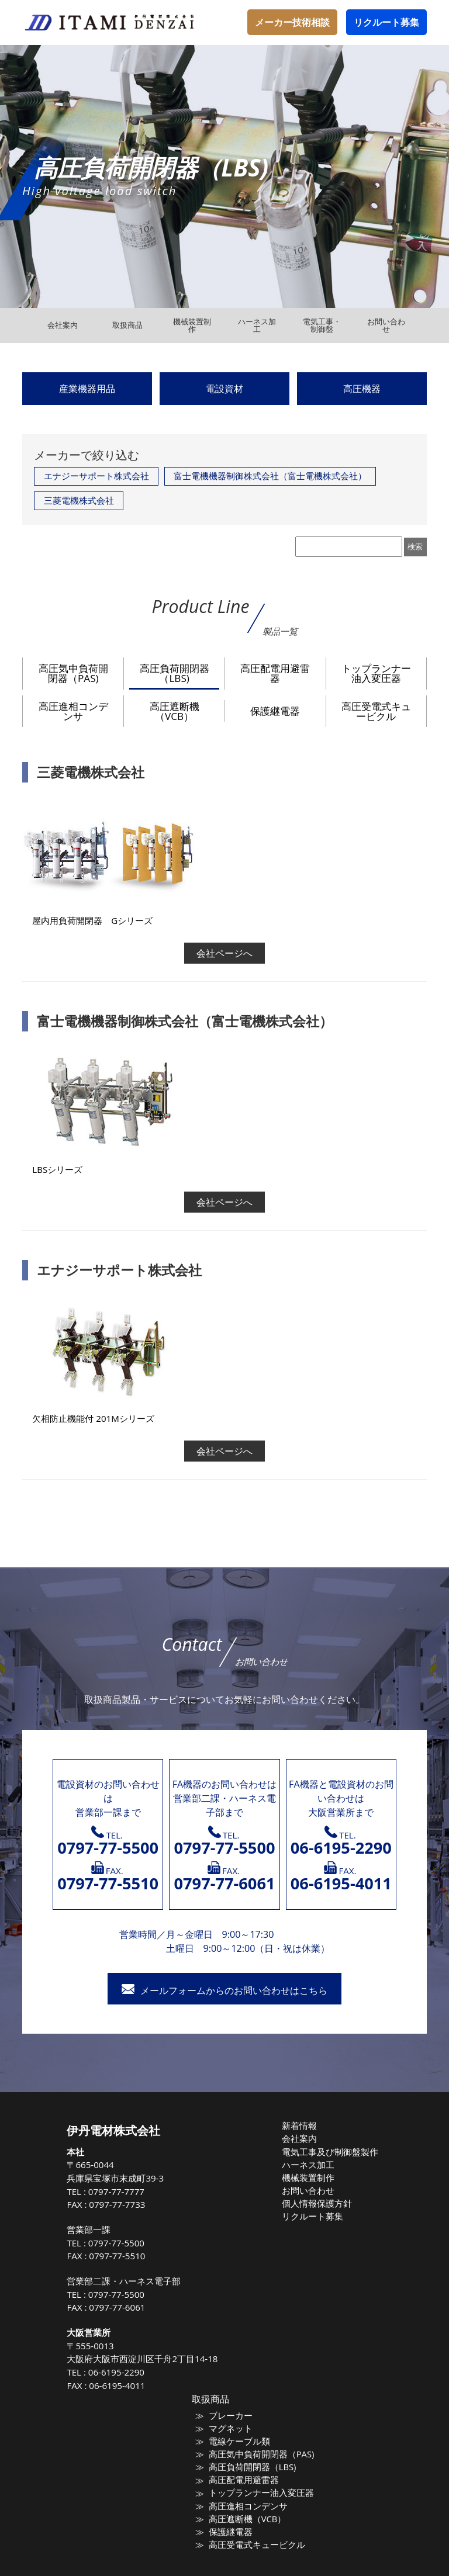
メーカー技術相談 (292, 22)
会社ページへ (224, 953)
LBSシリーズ (57, 1169)
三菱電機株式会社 (79, 500)
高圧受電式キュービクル (376, 711)
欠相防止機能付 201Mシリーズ (93, 1418)
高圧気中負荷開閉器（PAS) (73, 673)
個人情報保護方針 (318, 2199)
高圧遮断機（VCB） (174, 711)
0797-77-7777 (126, 2191)
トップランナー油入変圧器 (376, 673)
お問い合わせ (311, 2187)
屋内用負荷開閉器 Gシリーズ (92, 920)
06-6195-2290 (126, 2372)
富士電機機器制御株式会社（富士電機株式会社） (270, 476)
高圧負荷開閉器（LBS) (174, 673)
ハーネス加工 (311, 2163)
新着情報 (303, 2125)
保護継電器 (275, 711)
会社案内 (303, 2138)
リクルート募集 (386, 22)
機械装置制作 (311, 2175)
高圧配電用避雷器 (275, 673)
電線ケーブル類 (241, 2440)
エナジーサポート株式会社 (96, 476)
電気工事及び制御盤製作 (330, 2150)
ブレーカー (234, 2415)
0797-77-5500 (126, 2243)
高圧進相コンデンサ (73, 711)
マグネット (234, 2427)
